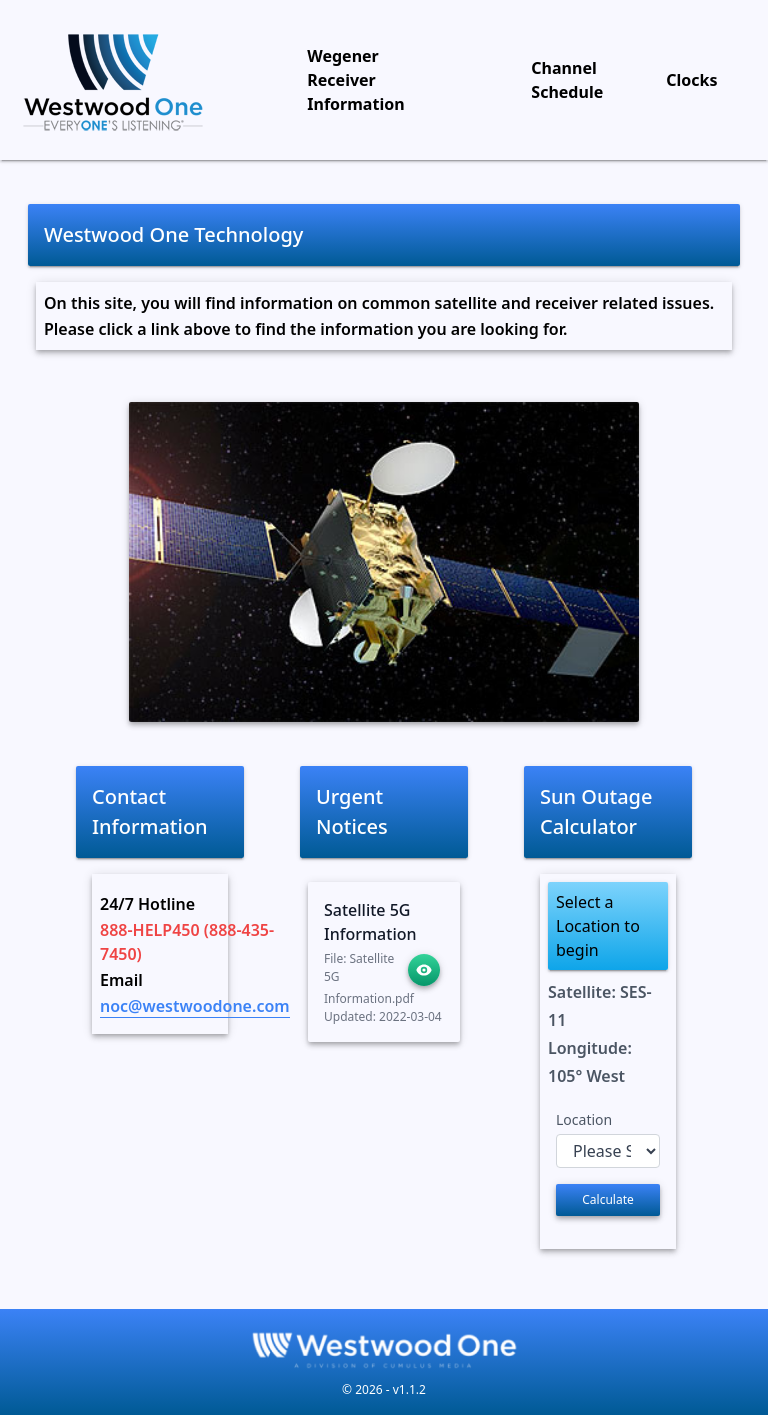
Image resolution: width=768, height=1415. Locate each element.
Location (584, 1119)
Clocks (691, 80)
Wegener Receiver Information (355, 80)
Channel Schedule (567, 80)
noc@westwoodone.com (195, 1006)
